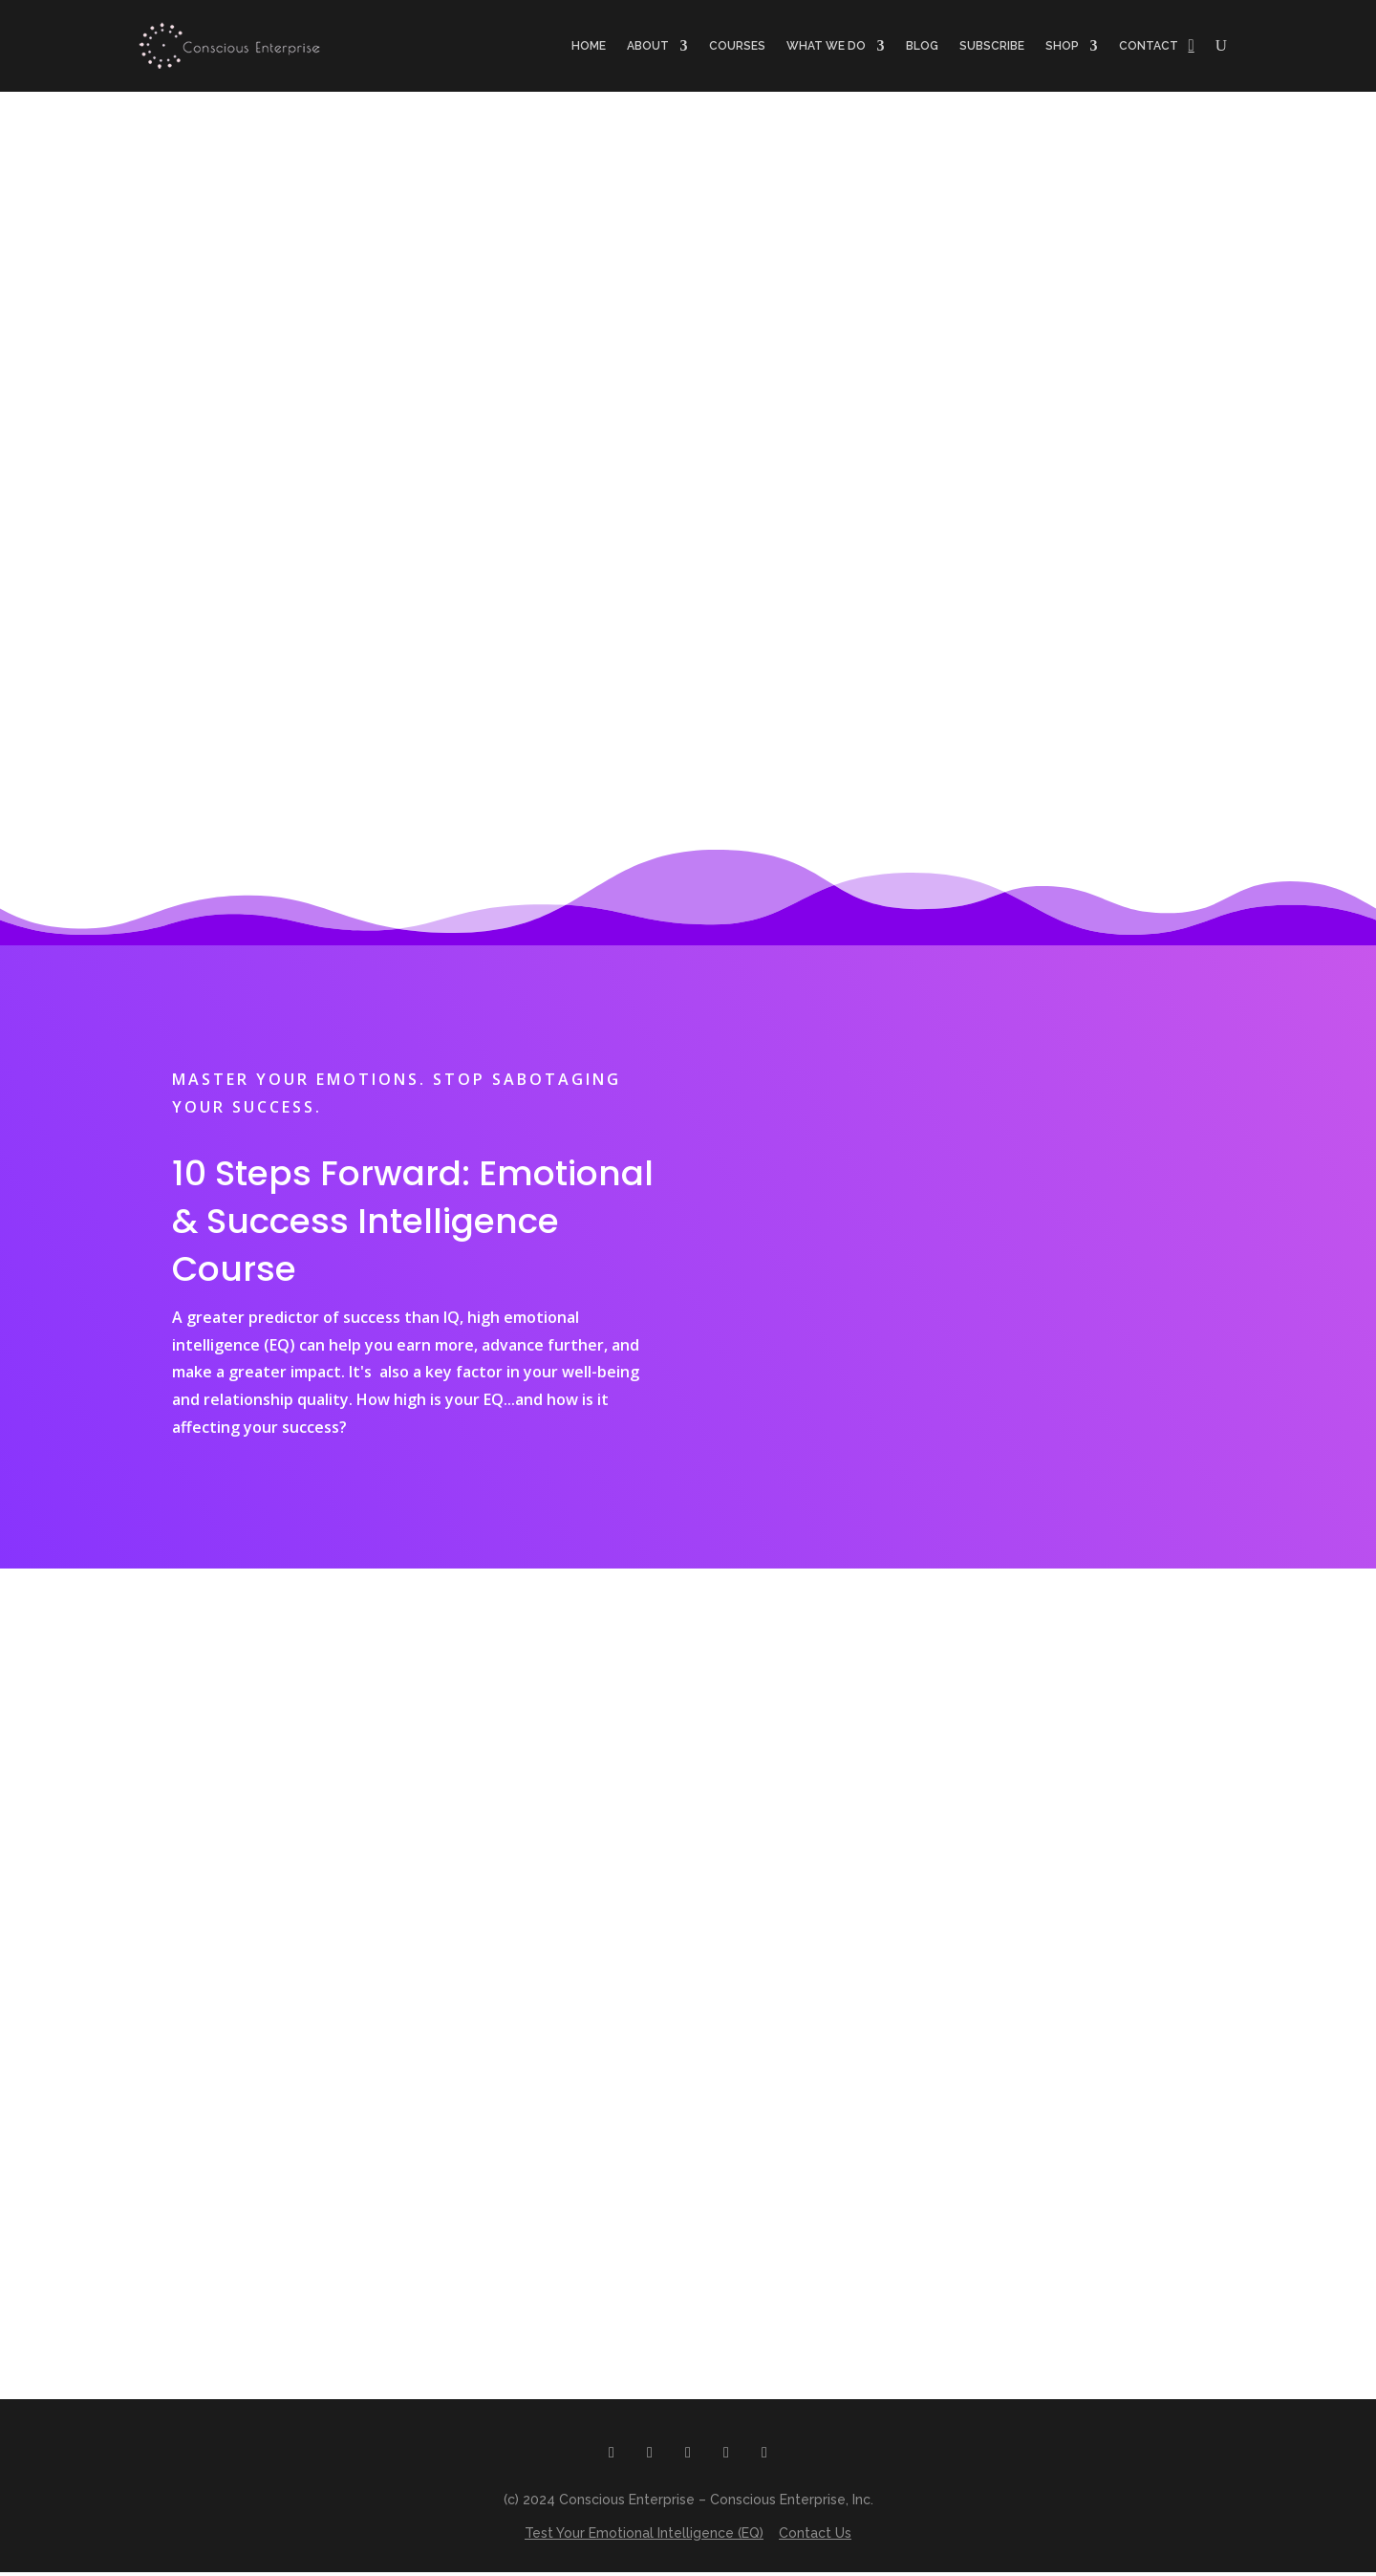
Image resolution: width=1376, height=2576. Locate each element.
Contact (1148, 46)
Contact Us (815, 2536)
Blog (922, 46)
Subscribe (991, 46)
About (648, 46)
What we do (826, 46)
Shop (1062, 46)
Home (588, 46)
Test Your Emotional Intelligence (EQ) (644, 2536)
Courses (737, 46)
